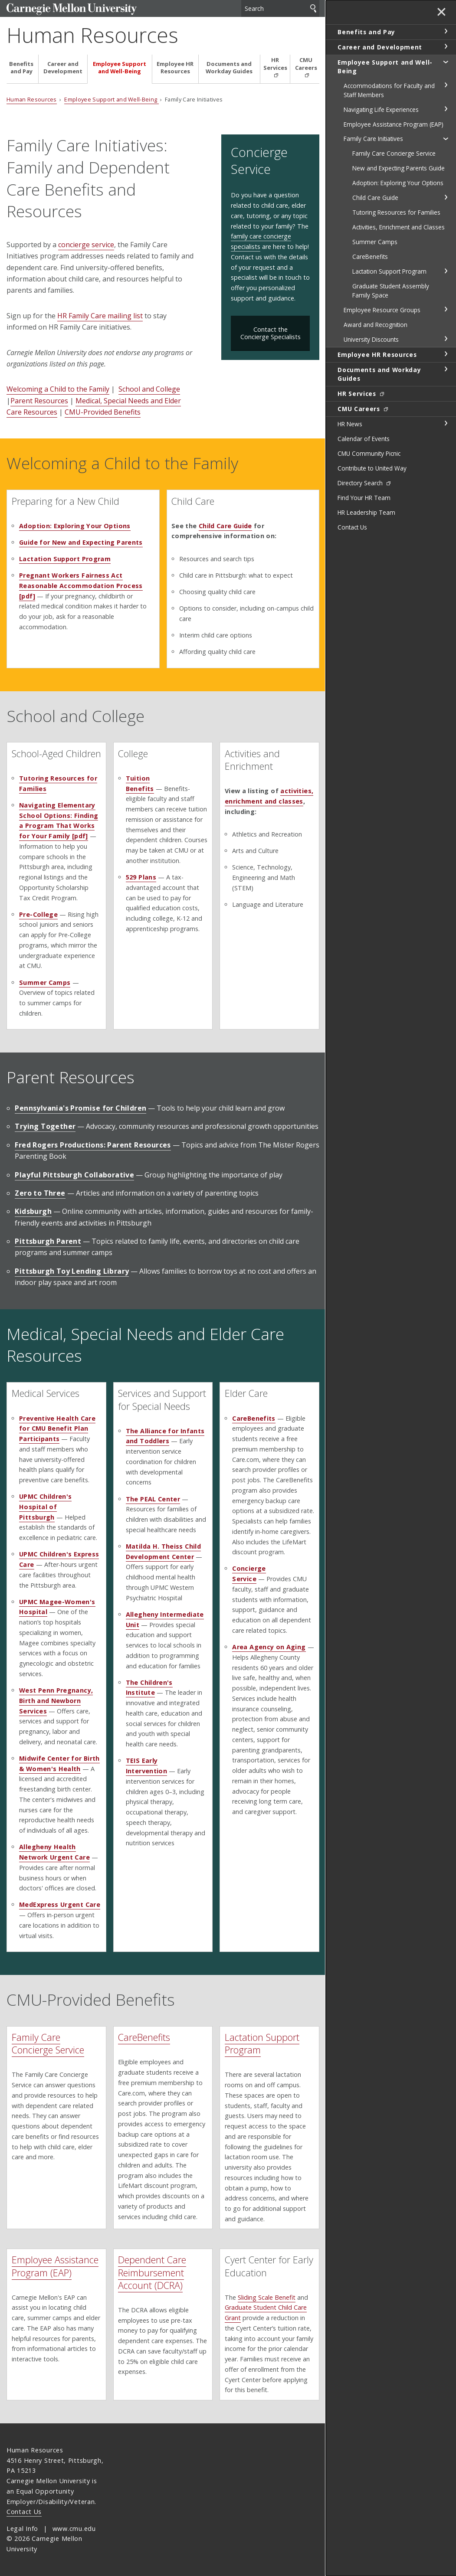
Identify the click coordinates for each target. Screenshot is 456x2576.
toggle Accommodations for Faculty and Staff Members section (445, 85)
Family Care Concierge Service (48, 2043)
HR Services (275, 63)
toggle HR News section (445, 423)
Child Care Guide (225, 526)
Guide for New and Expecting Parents (81, 542)
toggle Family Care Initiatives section (445, 138)
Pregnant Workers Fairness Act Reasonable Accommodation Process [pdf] (81, 585)
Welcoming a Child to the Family (58, 389)
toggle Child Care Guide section (445, 197)
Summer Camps (44, 982)
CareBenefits (144, 2037)
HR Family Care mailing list (100, 315)
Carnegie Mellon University (72, 9)
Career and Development (62, 67)
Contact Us (24, 2511)
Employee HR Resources (175, 67)
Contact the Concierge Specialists (270, 333)
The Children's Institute (149, 1687)
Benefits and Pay (21, 67)
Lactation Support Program (65, 559)
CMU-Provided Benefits (103, 412)
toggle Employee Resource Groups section (445, 309)
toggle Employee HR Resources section (445, 353)
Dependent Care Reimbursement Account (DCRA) (152, 2272)
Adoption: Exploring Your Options (75, 526)
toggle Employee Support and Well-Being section (445, 61)
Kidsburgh (33, 1211)
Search (313, 8)
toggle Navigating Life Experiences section (445, 108)
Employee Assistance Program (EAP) (55, 2266)
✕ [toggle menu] (441, 13)
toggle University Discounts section (445, 338)
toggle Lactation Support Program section (445, 271)
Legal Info (22, 2528)
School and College (149, 389)
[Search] (280, 8)
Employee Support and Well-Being (119, 67)
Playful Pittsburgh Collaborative (74, 1175)
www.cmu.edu (74, 2528)
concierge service (86, 244)
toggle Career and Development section (445, 46)
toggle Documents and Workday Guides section (445, 369)
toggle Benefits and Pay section (445, 31)
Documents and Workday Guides (229, 67)
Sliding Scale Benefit (266, 2297)
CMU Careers (306, 63)
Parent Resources (39, 400)
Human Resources (92, 35)
